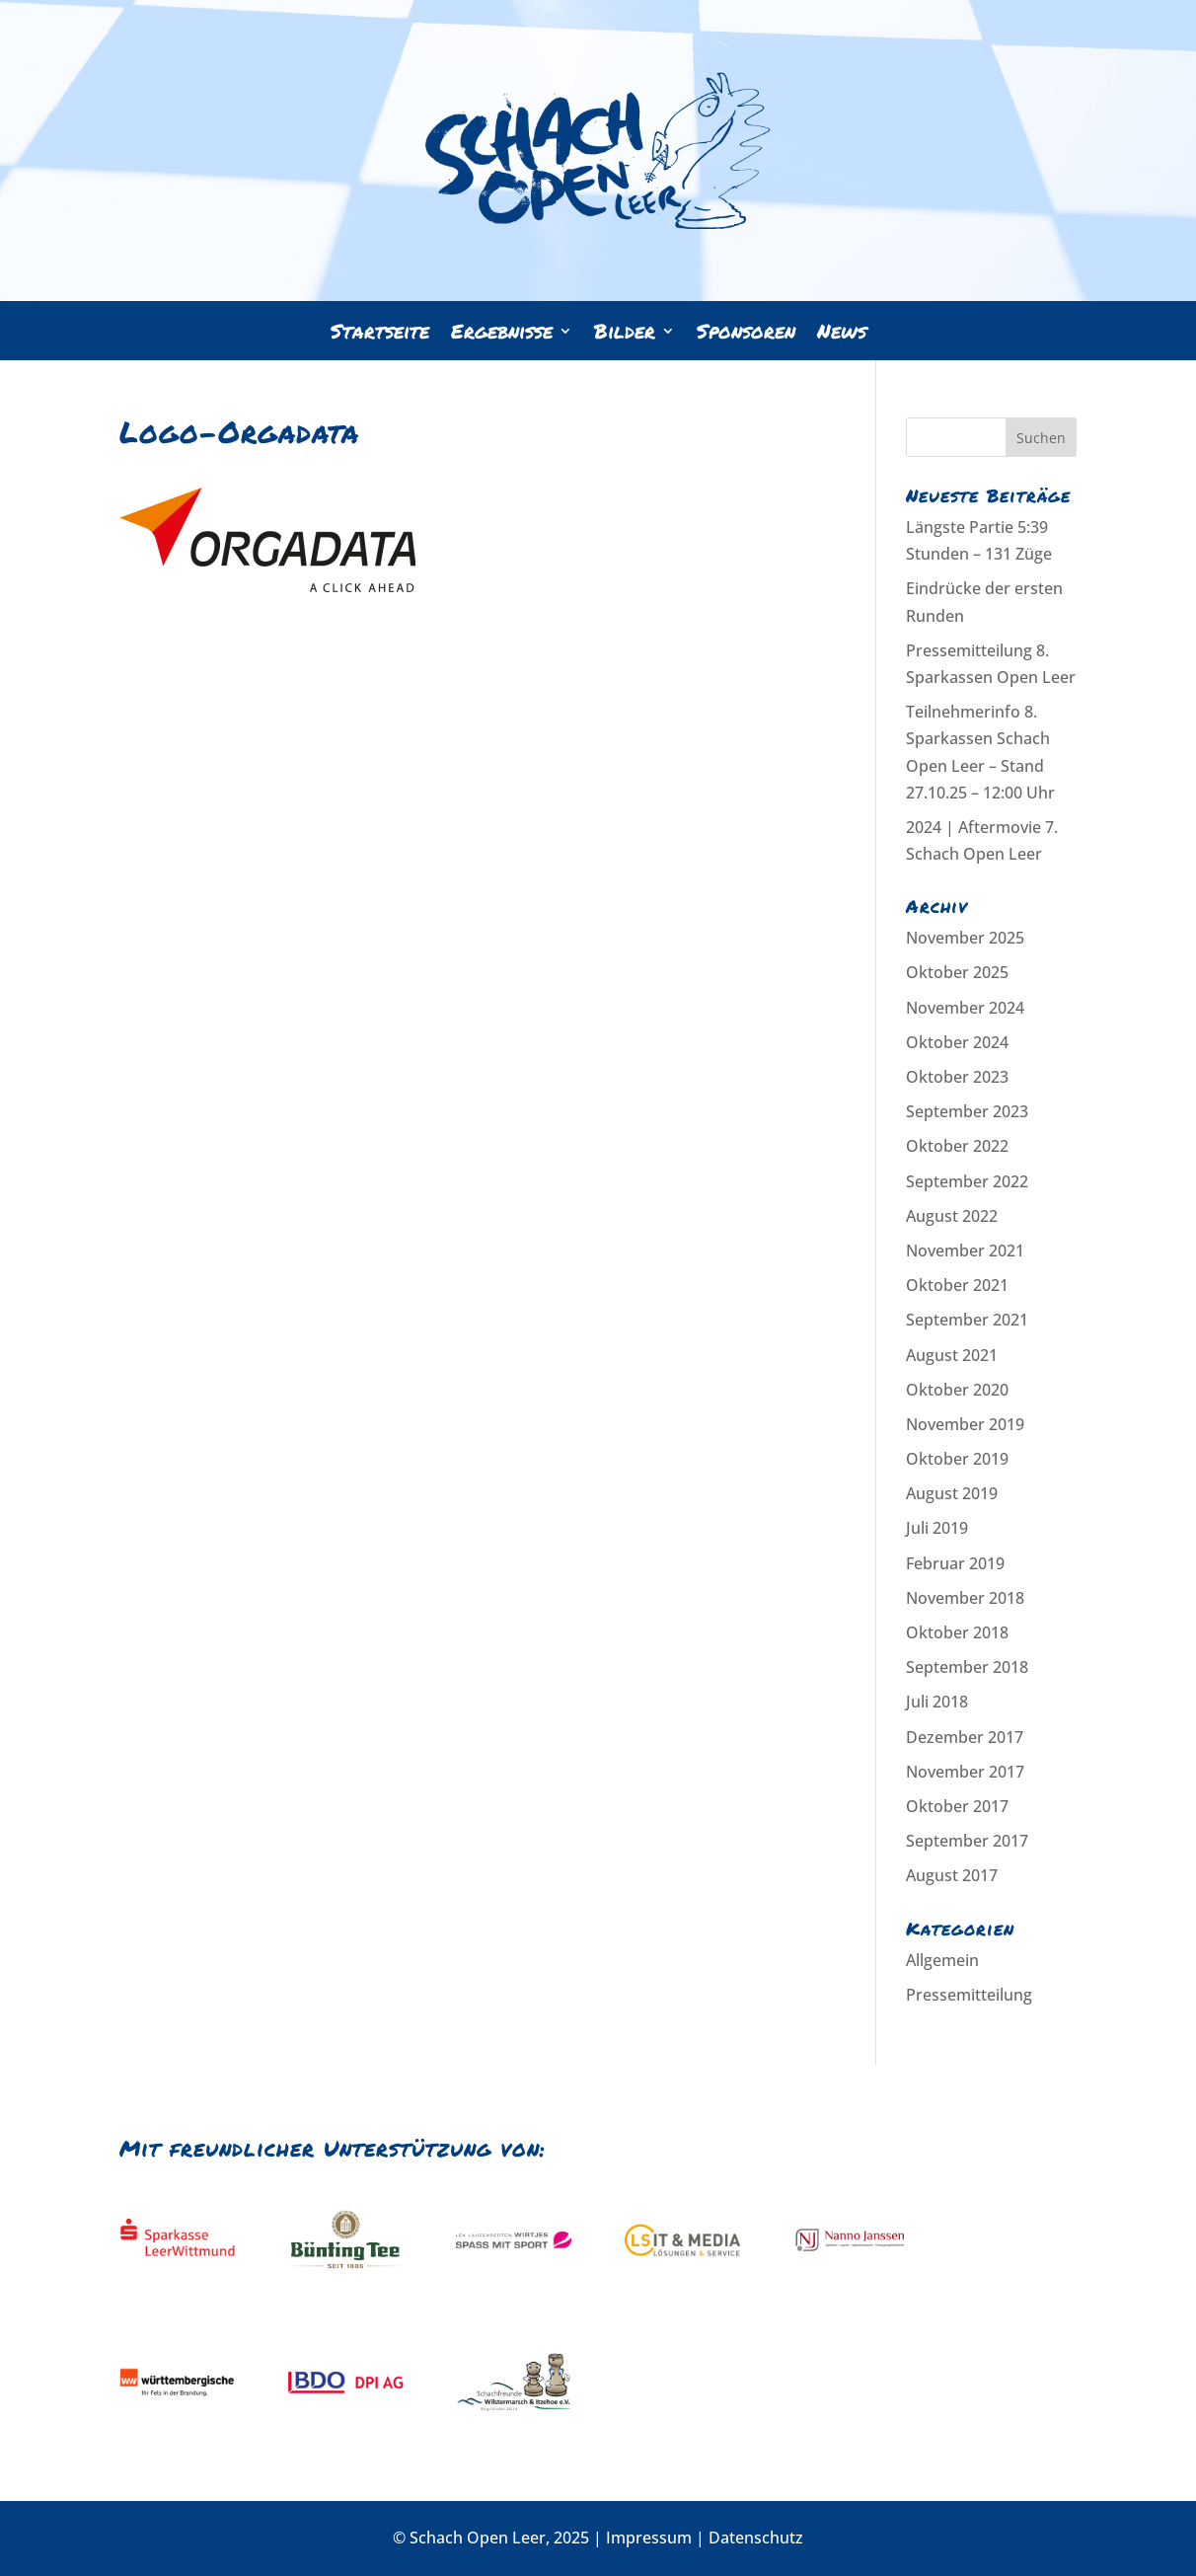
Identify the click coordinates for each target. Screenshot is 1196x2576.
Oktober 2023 (957, 1077)
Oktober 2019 (957, 1459)
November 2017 (965, 1771)
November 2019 (965, 1424)
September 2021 (967, 1319)
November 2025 (965, 937)
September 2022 (967, 1181)
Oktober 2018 (957, 1632)
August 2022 (952, 1216)
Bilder (624, 334)
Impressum (649, 2537)
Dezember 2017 (964, 1737)
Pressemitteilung (969, 1995)
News (841, 334)
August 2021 (952, 1355)
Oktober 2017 (957, 1806)
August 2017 (952, 1875)
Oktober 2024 (957, 1042)
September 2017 (967, 1841)
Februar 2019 (955, 1563)
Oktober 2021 (957, 1285)
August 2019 (952, 1493)
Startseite (380, 334)
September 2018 (967, 1667)
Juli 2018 (937, 1701)
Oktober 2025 (957, 972)
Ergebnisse (502, 334)
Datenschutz (756, 2537)
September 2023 (967, 1111)
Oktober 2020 (957, 1390)
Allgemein (942, 1960)
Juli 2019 (937, 1528)
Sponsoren (746, 334)
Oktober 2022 (957, 1146)
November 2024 (965, 1008)
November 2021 (965, 1250)
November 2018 (965, 1598)
